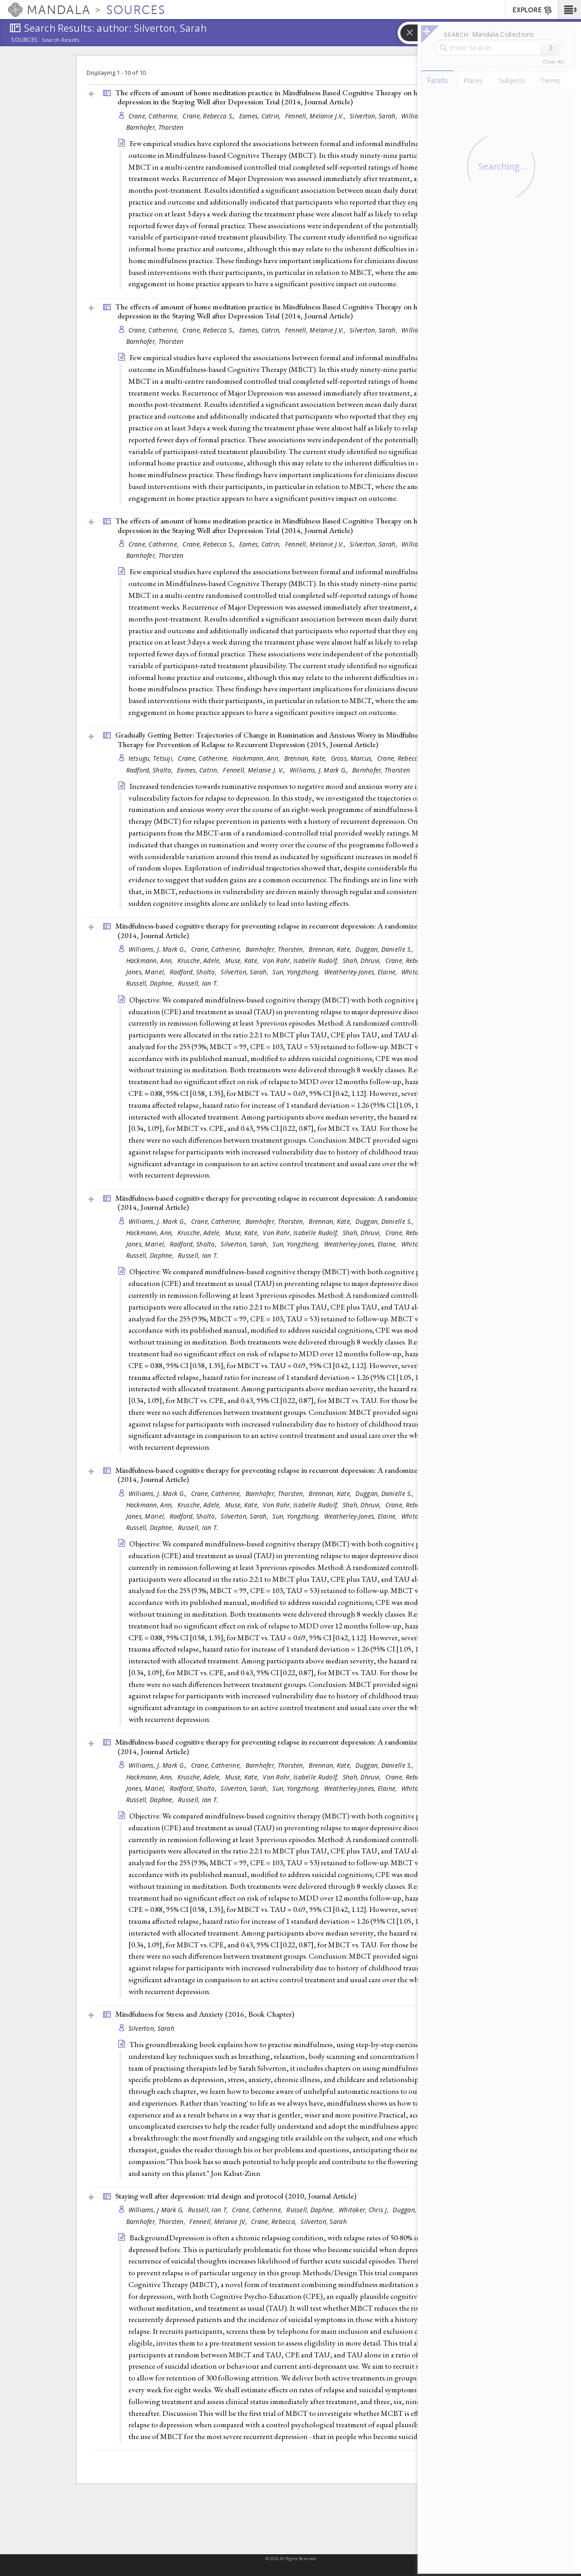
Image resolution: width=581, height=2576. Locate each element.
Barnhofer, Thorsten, (276, 949)
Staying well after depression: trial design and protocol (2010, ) (235, 2196)
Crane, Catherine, (154, 116)
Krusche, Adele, (200, 960)
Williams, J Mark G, (157, 2209)
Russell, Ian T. (198, 983)
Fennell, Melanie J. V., (255, 770)
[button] (569, 9)
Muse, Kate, (243, 960)
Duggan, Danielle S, (422, 2209)
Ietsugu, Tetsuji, (152, 758)
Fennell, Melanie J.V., (316, 116)
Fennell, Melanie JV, (219, 2221)
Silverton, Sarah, (374, 116)
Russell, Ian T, (209, 2209)
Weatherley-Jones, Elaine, (361, 972)
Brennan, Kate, (306, 758)
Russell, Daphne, (151, 983)
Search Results (60, 40)
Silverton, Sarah (151, 2028)
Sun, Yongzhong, (296, 972)
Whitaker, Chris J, (364, 2209)
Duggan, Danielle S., (385, 949)
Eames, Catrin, (261, 116)
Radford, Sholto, (150, 770)
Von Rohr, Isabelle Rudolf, (301, 960)
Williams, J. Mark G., (320, 770)
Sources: (25, 40)
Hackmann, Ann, (256, 758)
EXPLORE (532, 10)
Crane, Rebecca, (274, 2221)
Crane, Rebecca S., (209, 116)
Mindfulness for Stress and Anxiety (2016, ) (204, 2014)
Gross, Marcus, (353, 758)
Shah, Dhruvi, (363, 960)
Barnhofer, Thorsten (155, 127)
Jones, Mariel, (146, 972)
